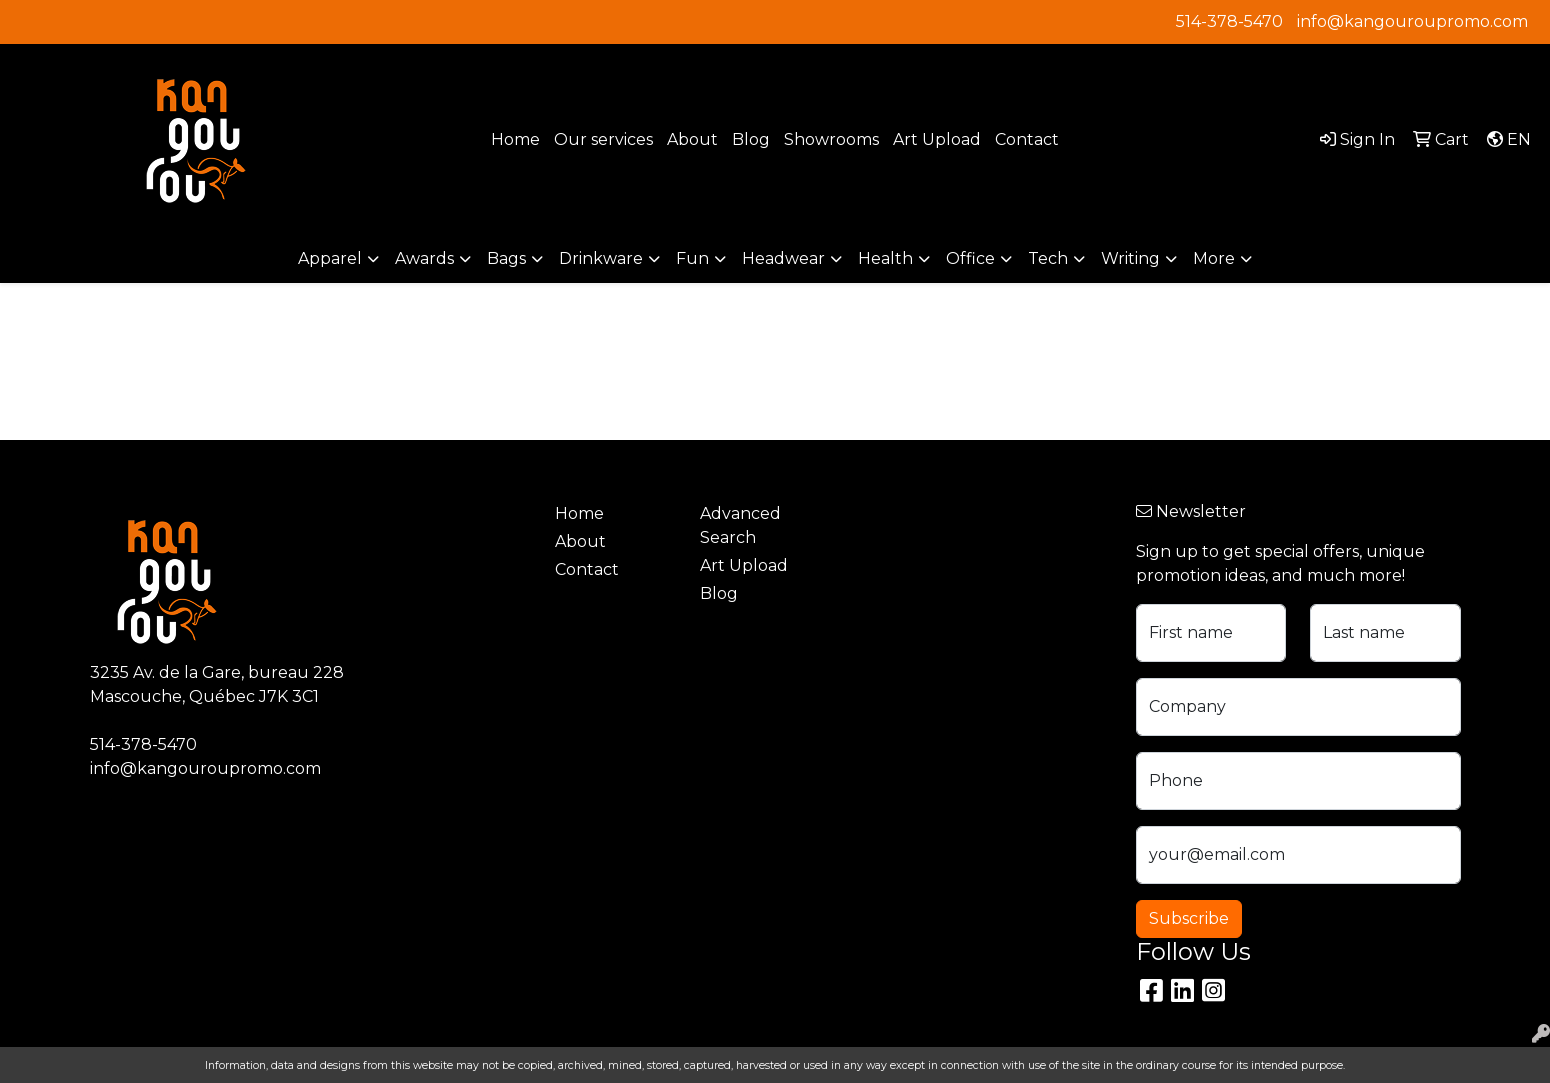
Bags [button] (506, 258)
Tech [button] (1048, 258)
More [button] (1214, 258)
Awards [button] (424, 258)
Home (515, 139)
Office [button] (970, 258)
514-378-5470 (1229, 21)
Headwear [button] (783, 258)
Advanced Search (740, 525)
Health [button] (885, 258)
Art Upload (937, 139)
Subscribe (1189, 918)
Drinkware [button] (601, 258)
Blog (751, 139)
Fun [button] (692, 258)
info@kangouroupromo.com (1412, 21)
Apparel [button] (330, 258)
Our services (603, 139)
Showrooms (831, 139)
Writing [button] (1130, 258)
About (692, 139)
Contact (1027, 139)
